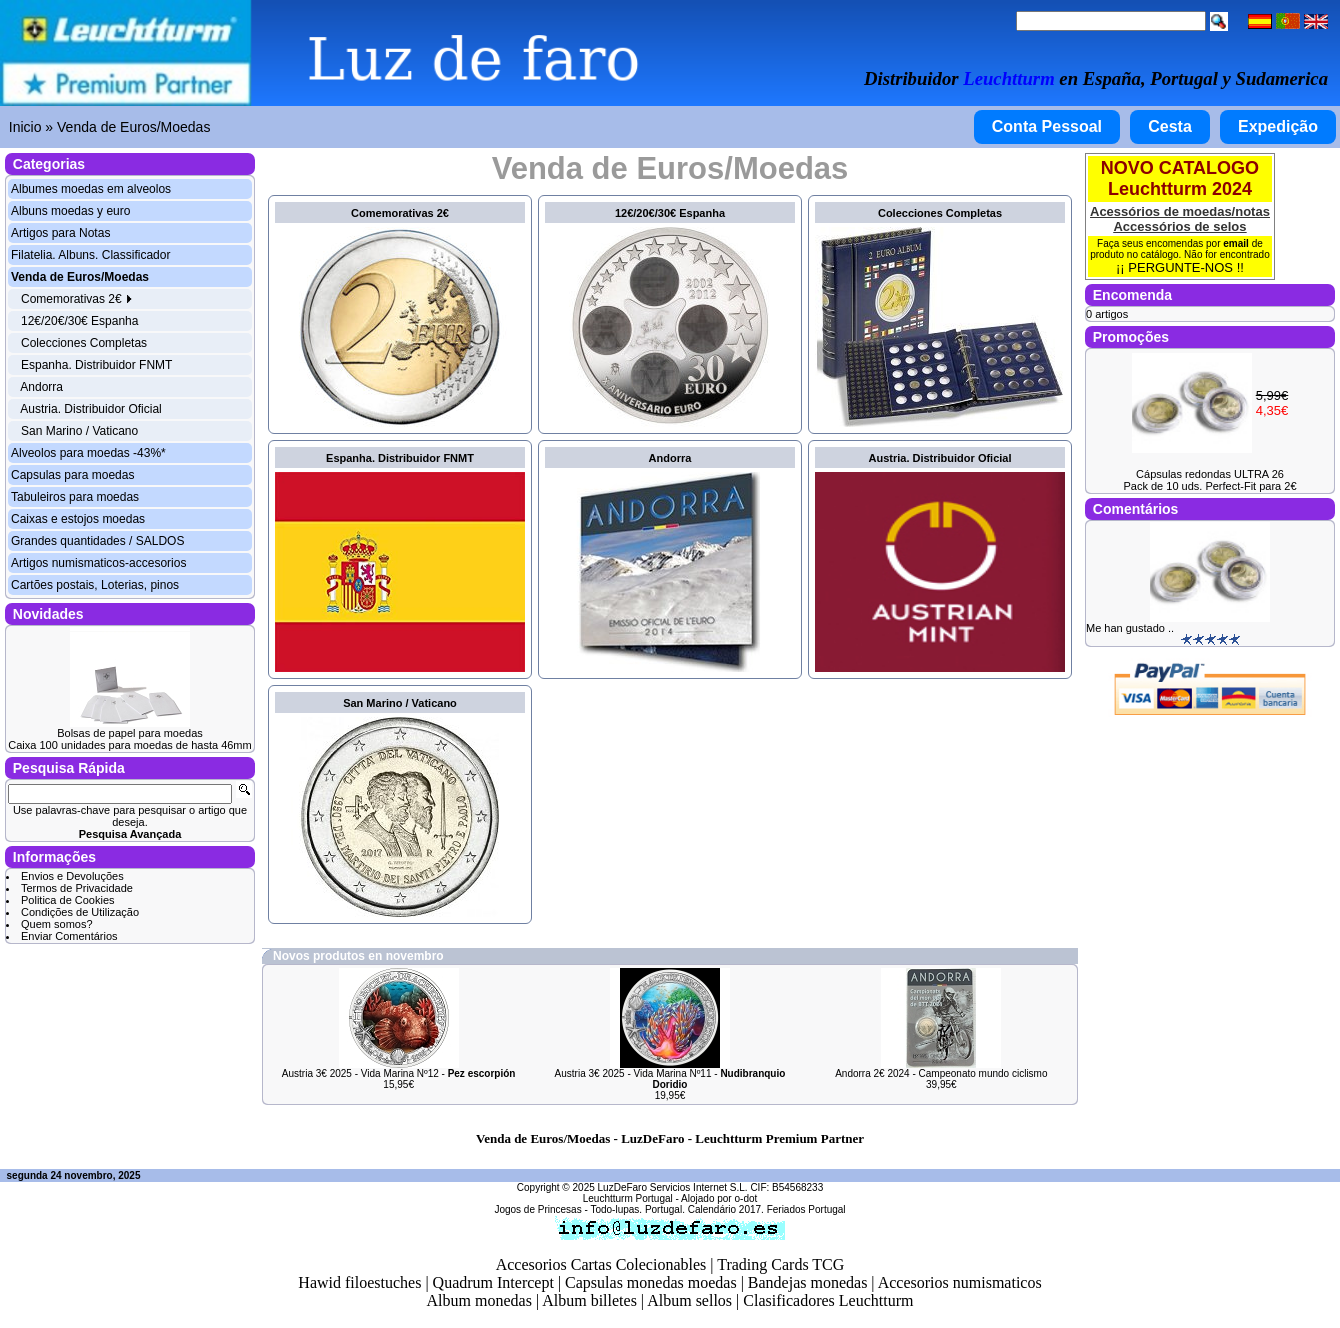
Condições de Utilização (80, 912)
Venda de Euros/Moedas (133, 127)
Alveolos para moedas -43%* (88, 453)
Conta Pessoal (1047, 126)
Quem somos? (57, 924)
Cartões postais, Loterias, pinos (95, 585)
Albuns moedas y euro (70, 211)
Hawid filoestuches (359, 1282)
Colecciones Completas (84, 343)
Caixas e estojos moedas (78, 519)
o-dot (745, 1198)
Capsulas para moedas (72, 475)
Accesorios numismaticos (960, 1282)
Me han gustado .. (1130, 628)
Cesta (1170, 126)
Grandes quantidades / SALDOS (97, 541)
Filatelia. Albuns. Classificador (90, 255)
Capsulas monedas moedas (651, 1282)
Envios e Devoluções (72, 876)
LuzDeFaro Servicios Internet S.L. (673, 1187)
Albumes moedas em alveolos (91, 189)
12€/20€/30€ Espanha (79, 321)
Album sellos (689, 1300)
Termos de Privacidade (77, 888)
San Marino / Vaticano (79, 431)
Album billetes (589, 1300)
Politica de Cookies (68, 900)
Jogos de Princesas (537, 1209)
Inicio (25, 127)
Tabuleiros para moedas (75, 497)
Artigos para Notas (60, 233)
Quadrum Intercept (493, 1282)
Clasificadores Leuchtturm (828, 1300)
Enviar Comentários (69, 936)
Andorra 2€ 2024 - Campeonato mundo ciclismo (941, 1073)
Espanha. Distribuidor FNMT (96, 365)
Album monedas (479, 1300)
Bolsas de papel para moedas (130, 733)
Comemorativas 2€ (77, 299)
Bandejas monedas (808, 1282)
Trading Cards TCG (780, 1264)
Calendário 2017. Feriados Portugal (767, 1209)
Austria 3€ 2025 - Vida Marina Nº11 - (670, 1079)
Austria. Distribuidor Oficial (90, 409)
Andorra (41, 387)
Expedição (1278, 126)
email (1236, 243)
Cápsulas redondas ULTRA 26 (1210, 474)
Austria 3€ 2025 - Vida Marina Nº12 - (399, 1073)
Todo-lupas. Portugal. (637, 1209)
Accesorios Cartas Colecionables (601, 1264)
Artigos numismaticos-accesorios (98, 563)
